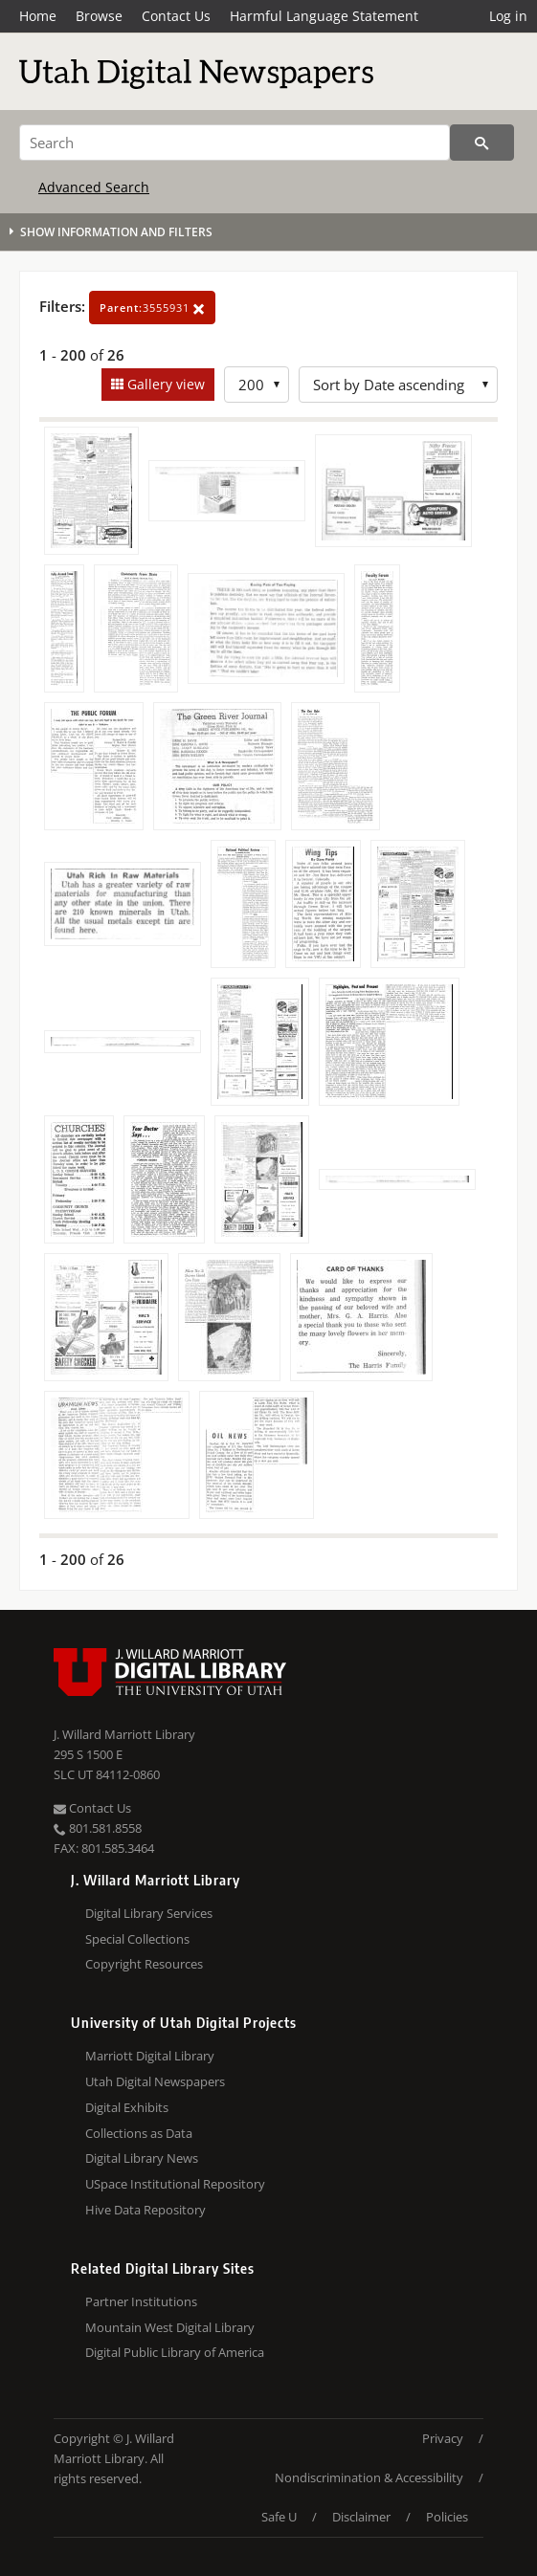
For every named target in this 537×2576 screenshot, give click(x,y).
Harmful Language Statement (324, 16)
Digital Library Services (149, 1913)
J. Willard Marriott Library (124, 1734)
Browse (99, 16)
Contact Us (176, 16)
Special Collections (137, 1939)
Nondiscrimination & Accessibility (369, 2477)
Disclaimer (361, 2516)
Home (37, 16)
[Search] (234, 142)
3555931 (152, 307)
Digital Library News (141, 2158)
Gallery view (164, 384)
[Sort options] (398, 384)
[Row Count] (256, 384)
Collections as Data (138, 2133)
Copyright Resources (144, 1963)
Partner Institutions (141, 2301)
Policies (447, 2516)
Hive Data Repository (145, 2209)
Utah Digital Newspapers (155, 2081)
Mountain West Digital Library (170, 2327)
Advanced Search (93, 187)
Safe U (279, 2516)
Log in (508, 16)
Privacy (442, 2438)
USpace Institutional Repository (175, 2183)
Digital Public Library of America (174, 2352)
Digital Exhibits (126, 2107)
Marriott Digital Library (149, 2055)
